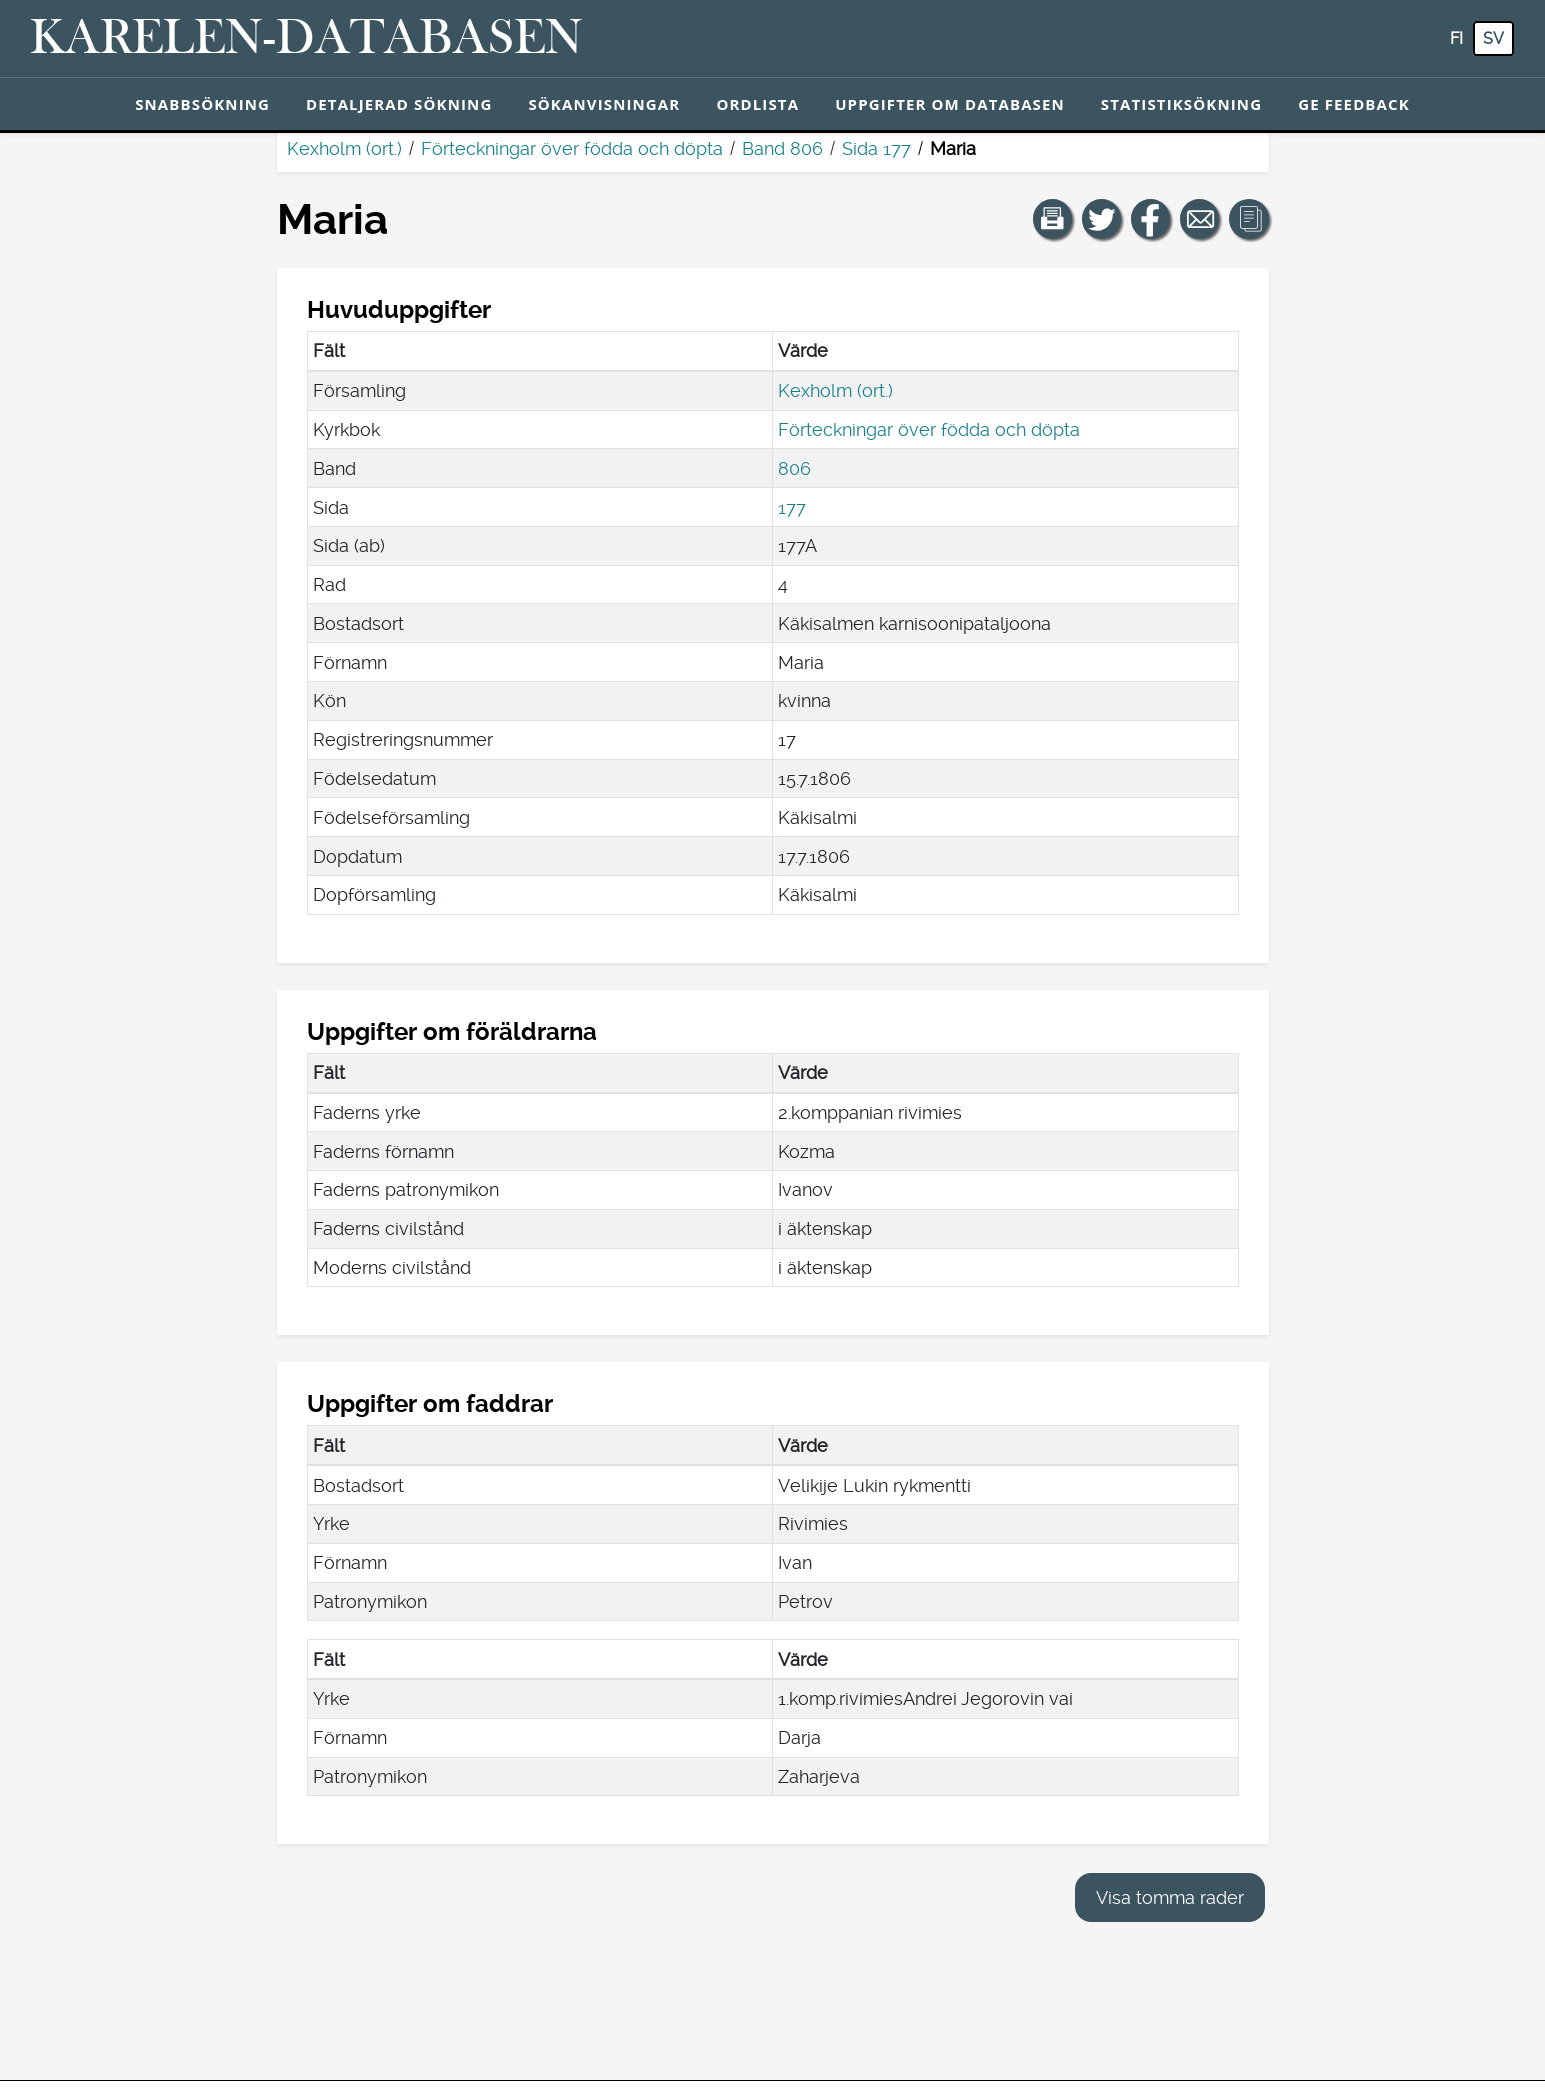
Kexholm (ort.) (344, 148)
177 (792, 507)
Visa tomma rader (1170, 1897)
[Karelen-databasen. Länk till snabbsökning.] (306, 39)
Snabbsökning (202, 104)
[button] (1053, 219)
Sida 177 (876, 148)
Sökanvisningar (604, 104)
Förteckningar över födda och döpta (572, 148)
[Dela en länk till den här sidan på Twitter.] (1102, 219)
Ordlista (757, 104)
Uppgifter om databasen (950, 104)
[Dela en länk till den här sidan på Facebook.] (1151, 219)
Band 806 (782, 148)
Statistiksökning (1181, 104)
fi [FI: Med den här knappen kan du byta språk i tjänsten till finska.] (1456, 38)
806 (794, 468)
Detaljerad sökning (399, 104)
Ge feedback (1354, 104)
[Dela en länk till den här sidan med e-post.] (1200, 219)
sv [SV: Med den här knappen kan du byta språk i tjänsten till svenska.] (1493, 38)
